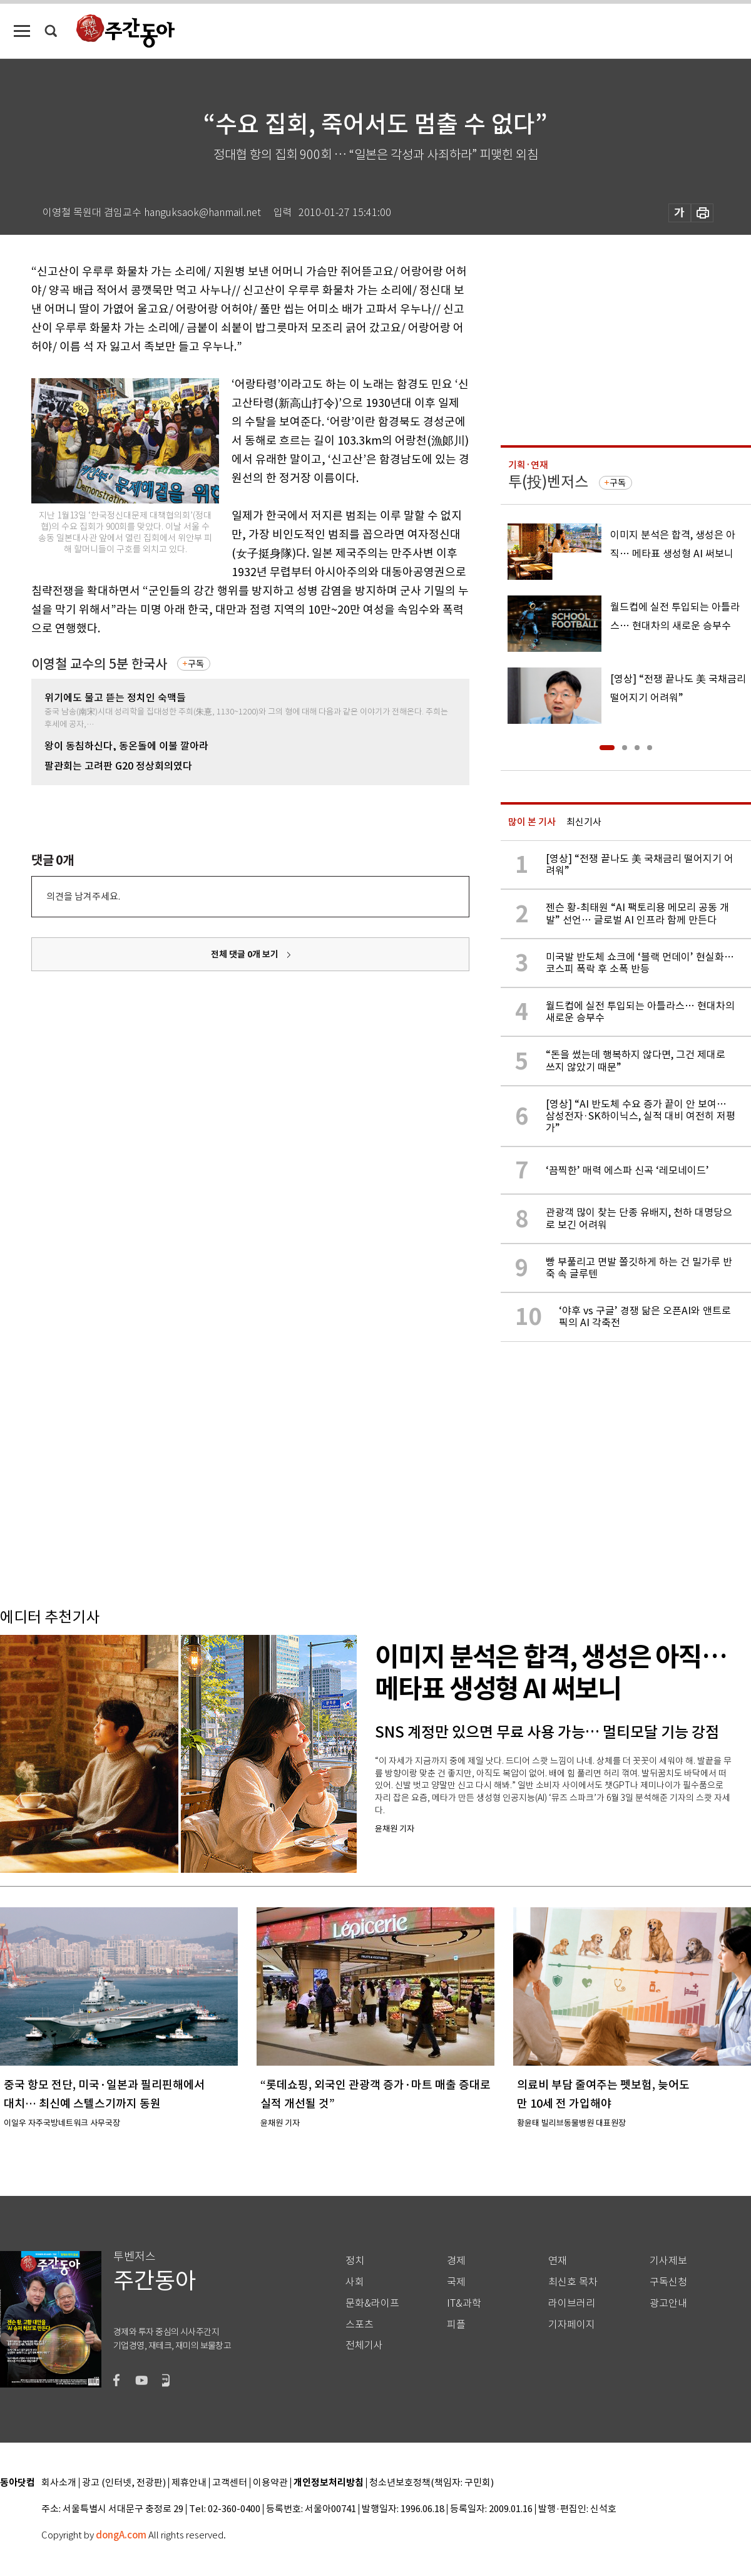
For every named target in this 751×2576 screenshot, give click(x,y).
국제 (456, 2282)
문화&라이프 (372, 2303)
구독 (196, 663)
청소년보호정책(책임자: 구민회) (431, 2483)
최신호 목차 (573, 2282)
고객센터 (229, 2483)
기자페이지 (571, 2325)
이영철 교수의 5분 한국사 (99, 664)
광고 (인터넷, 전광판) (124, 2483)
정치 (354, 2261)
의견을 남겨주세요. (83, 896)
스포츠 (359, 2325)
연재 (557, 2261)
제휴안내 (189, 2483)
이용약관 (270, 2483)
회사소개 (58, 2483)
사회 (354, 2282)
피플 (456, 2325)
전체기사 (364, 2345)
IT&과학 (464, 2303)
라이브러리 (571, 2303)
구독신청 (668, 2282)
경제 (456, 2261)
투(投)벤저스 (548, 482)
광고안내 (668, 2303)
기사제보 (668, 2261)
